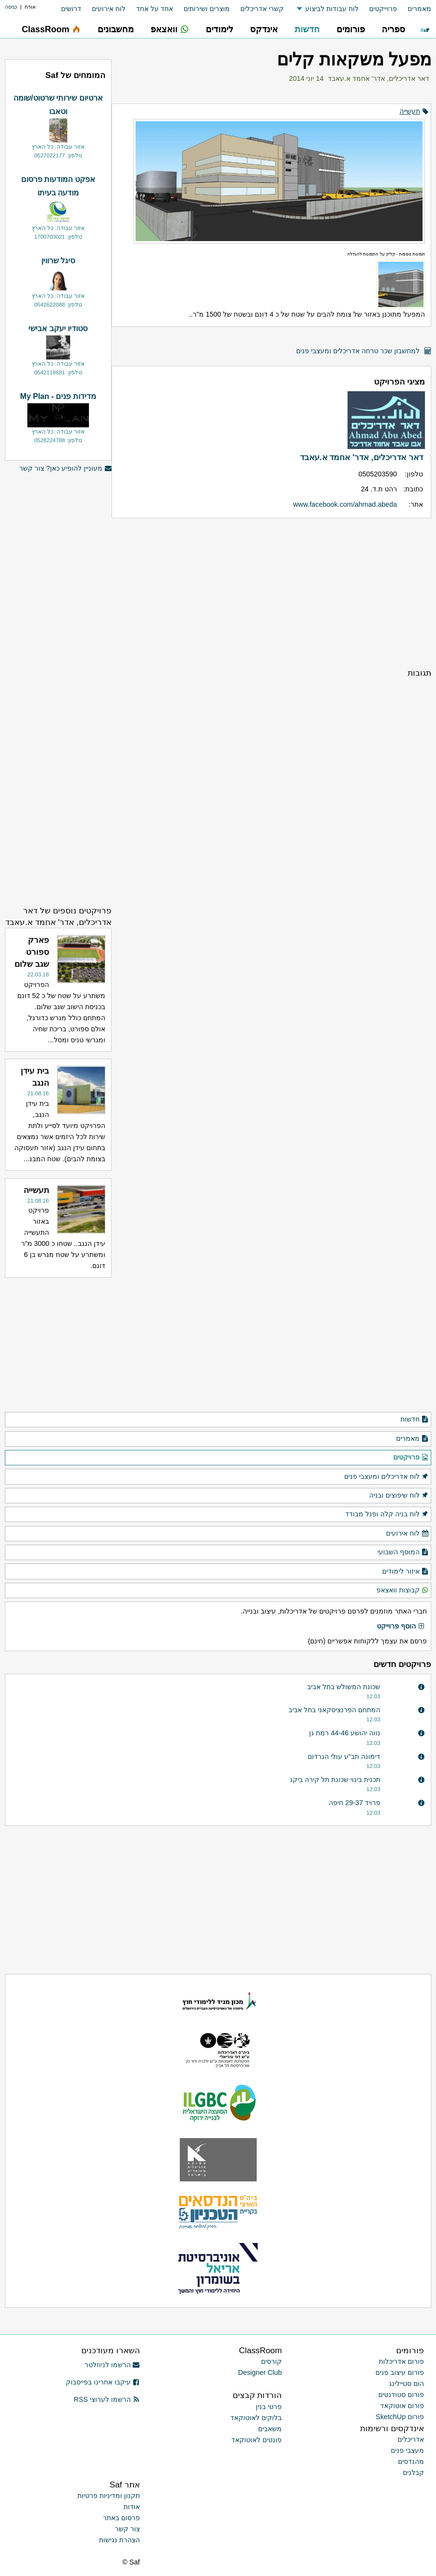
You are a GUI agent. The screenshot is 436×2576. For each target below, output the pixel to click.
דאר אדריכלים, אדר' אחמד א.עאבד (378, 78)
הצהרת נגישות (119, 2540)
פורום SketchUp (400, 2417)
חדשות (414, 1419)
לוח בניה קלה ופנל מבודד (387, 1514)
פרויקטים (411, 1457)
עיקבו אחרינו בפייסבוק (103, 2382)
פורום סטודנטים (401, 2394)
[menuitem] (414, 9)
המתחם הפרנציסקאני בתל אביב (334, 1710)
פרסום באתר (121, 2518)
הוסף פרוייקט (401, 1626)
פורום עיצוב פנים (399, 2372)
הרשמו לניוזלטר (112, 2364)
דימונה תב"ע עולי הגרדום (344, 1756)
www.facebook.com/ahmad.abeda (345, 504)
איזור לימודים (405, 1571)
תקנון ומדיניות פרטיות (108, 2495)
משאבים (270, 2429)
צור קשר (127, 2529)
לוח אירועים (108, 9)
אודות (132, 2507)
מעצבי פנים (407, 2450)
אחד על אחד (154, 9)
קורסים (271, 2361)
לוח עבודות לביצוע (332, 9)
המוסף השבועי (403, 1552)
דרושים (71, 9)
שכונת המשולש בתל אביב (343, 1687)
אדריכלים (411, 2439)
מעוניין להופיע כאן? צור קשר (65, 468)
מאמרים (419, 9)
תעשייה (409, 111)
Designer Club (260, 2372)
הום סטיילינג (406, 2383)
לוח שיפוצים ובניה (399, 1495)
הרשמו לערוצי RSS (106, 2399)
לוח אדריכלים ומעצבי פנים (386, 1477)
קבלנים (413, 2472)
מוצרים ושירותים (207, 9)
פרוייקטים (383, 9)
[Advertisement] (271, 592)
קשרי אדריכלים (262, 9)
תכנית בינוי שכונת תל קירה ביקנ (335, 1779)
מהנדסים (411, 2461)
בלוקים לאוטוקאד (256, 2418)
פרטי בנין (269, 2406)
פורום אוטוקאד (402, 2405)
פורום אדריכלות (401, 2361)
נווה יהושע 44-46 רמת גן (344, 1733)
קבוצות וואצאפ (402, 1590)
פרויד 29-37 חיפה (354, 1803)
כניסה (11, 7)
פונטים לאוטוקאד (256, 2440)
